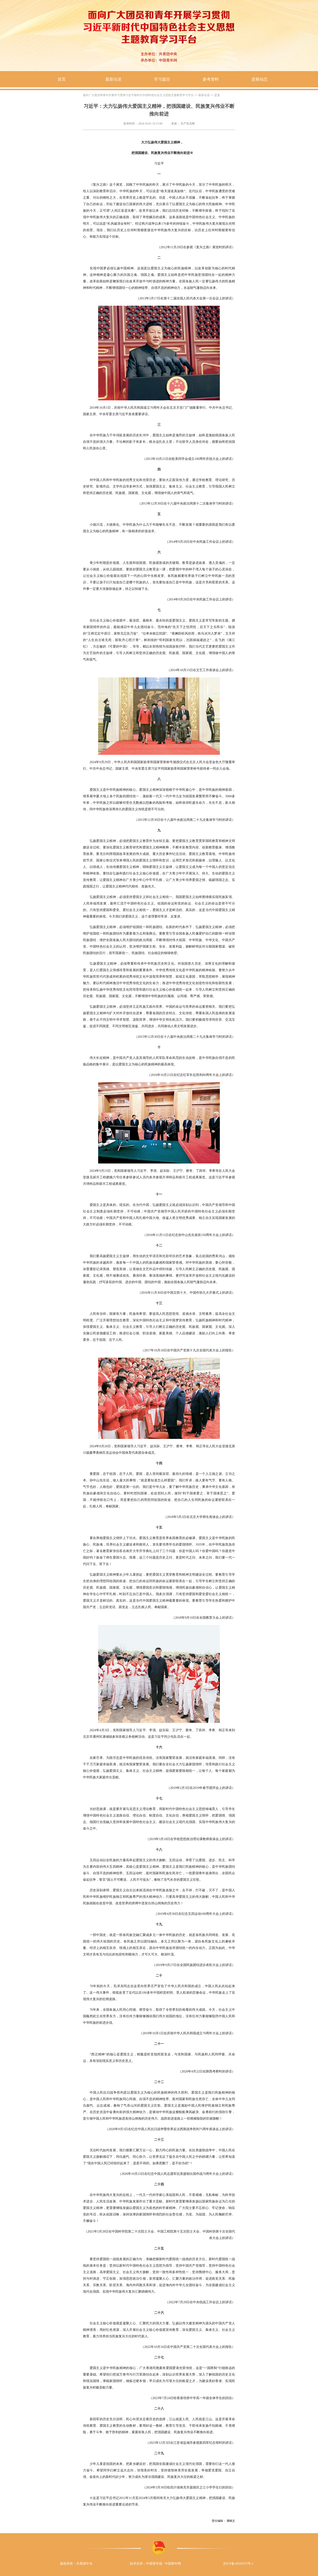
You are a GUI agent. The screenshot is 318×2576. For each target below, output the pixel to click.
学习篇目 (162, 79)
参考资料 (211, 79)
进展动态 (259, 79)
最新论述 (113, 79)
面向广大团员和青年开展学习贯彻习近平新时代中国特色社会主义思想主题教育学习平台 (138, 95)
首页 (62, 79)
